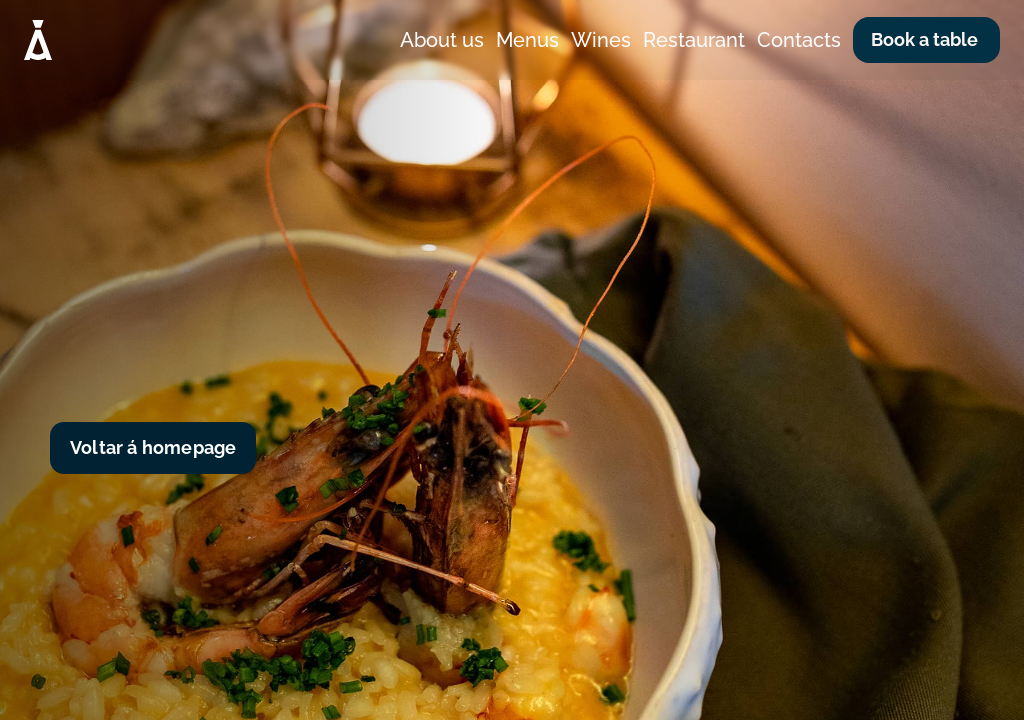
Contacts (799, 40)
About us (442, 40)
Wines (601, 40)
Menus (527, 40)
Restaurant (694, 40)
